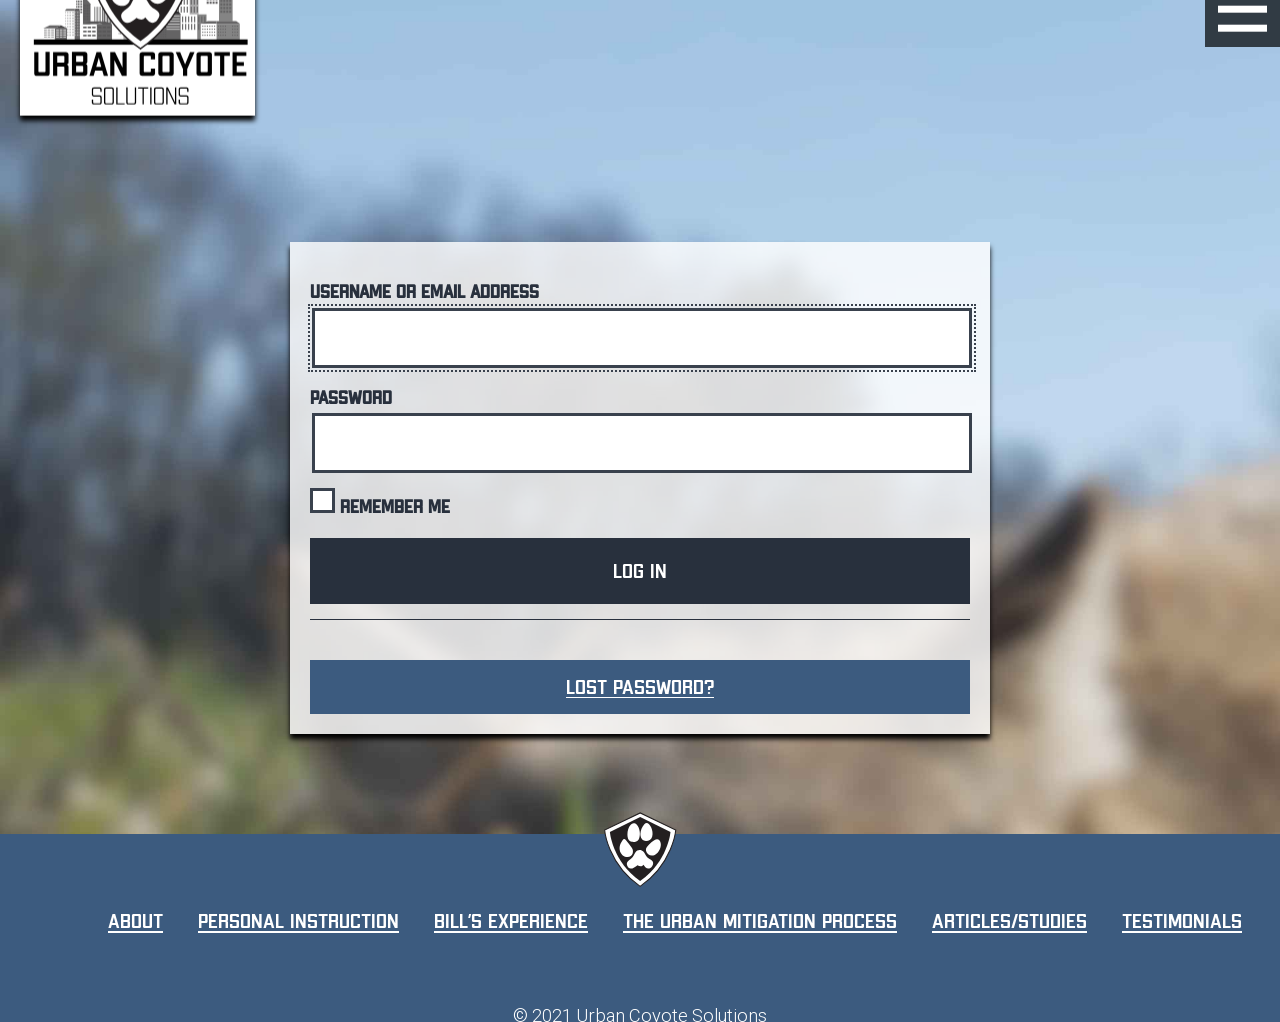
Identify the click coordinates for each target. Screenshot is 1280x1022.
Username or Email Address (424, 292)
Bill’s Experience (511, 921)
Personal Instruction (298, 921)
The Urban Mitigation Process (760, 921)
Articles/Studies (1009, 921)
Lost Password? (640, 687)
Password (351, 398)
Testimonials (1182, 921)
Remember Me (380, 502)
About (135, 921)
